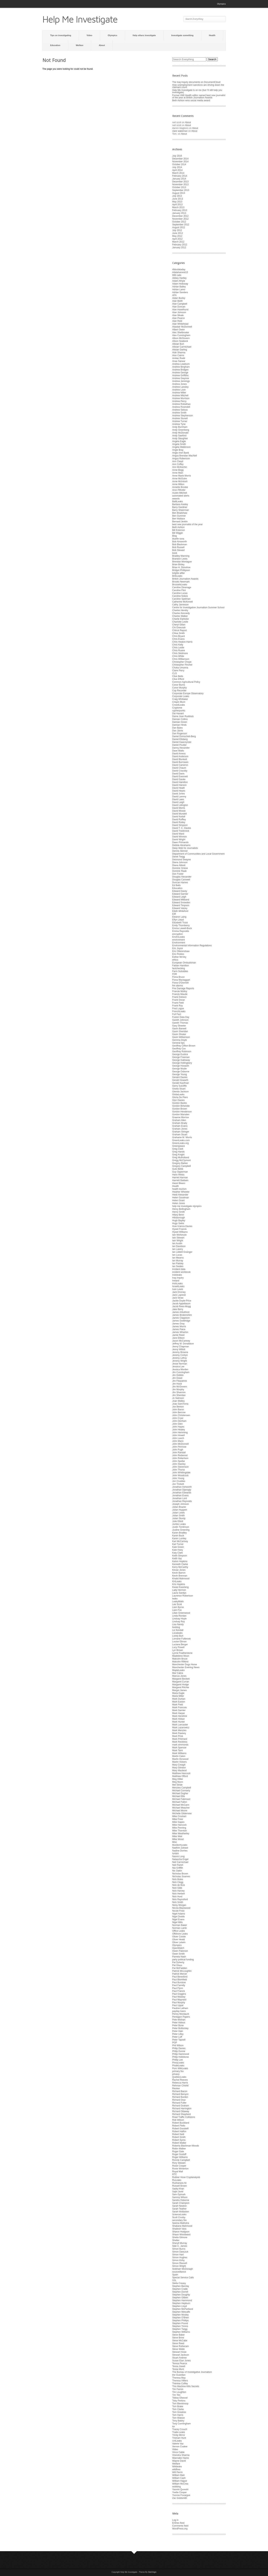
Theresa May (179, 2377)
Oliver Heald (178, 1939)
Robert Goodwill (180, 2128)
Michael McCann (180, 1805)
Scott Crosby (178, 2217)
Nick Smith (177, 1902)
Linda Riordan (179, 1615)
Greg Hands (178, 1151)
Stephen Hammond (182, 2300)
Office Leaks (178, 1931)
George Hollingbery (182, 1063)
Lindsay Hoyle (179, 1618)
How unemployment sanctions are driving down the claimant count (198, 86)
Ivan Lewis (177, 1289)
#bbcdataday (178, 269)
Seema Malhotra (180, 2223)
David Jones (178, 793)
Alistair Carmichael (181, 346)
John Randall (179, 1452)
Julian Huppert (179, 1509)
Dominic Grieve (180, 868)
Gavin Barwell (179, 1028)
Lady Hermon (179, 1590)
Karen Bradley (179, 1532)
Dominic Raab (179, 871)
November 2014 (180, 161)
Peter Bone (178, 2025)
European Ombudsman (184, 962)
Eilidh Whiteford (180, 911)
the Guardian (178, 2375)
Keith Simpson (179, 1555)
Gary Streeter (179, 1025)
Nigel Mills (177, 1922)
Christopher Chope (182, 662)
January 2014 (179, 178)
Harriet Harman (180, 1177)
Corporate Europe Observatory (188, 693)
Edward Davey (179, 891)
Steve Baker (178, 2334)
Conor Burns (178, 684)
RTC (174, 2174)
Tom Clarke (178, 2409)
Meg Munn (177, 1782)
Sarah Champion (180, 2203)
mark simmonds (180, 1744)
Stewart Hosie (179, 2352)
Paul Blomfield (179, 1979)
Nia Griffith (177, 1868)
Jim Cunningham (180, 1372)
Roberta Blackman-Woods (185, 2145)
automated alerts (180, 495)
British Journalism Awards (185, 578)
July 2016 (177, 155)
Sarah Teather (179, 2208)
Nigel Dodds (178, 1916)
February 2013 (179, 210)
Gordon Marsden (180, 1114)
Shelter (176, 2240)
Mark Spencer (179, 1747)
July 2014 (177, 167)
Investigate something (182, 35)
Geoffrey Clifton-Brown (183, 1045)
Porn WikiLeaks (180, 2068)
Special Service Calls (183, 2277)
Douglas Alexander (182, 876)
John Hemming (180, 1432)
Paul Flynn (177, 1988)
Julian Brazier (179, 1507)
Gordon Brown (179, 1108)
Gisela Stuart (178, 1088)
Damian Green (179, 722)
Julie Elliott (177, 1521)
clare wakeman (180, 131)
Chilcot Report (179, 630)
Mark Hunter (178, 1721)
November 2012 (180, 219)
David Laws (178, 799)
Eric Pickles (178, 954)
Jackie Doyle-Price (181, 1300)
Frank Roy (177, 1005)
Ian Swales (178, 1266)
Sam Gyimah (178, 2194)
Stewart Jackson (180, 2355)
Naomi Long (178, 1856)
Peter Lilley (178, 2034)
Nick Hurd (177, 1896)
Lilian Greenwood (181, 1613)
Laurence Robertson (182, 1595)
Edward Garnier (180, 894)
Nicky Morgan (179, 1905)
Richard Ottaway (180, 2111)
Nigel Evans (178, 1919)
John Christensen (181, 1415)
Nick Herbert (178, 1893)
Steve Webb (178, 2349)
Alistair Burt (178, 344)
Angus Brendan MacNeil (184, 455)
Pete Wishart (178, 2019)
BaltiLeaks (177, 501)
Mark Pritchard (179, 1739)
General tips (178, 1043)
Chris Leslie (178, 647)
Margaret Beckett (181, 1678)
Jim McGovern (179, 1386)
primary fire (178, 2071)
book (174, 553)
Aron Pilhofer (178, 490)
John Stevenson (180, 1467)
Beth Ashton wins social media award (191, 100)
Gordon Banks (179, 1103)
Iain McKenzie (179, 1234)
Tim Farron (177, 2389)
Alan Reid (177, 321)
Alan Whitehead (180, 324)
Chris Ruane (178, 650)
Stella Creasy (179, 2283)
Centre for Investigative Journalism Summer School (198, 607)
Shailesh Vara (179, 2228)
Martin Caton (178, 1756)
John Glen (177, 1424)
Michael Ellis (178, 1796)
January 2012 (179, 247)
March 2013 (178, 207)
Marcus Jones (179, 1676)
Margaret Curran (180, 1681)
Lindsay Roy (178, 1621)
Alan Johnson (179, 312)
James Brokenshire (182, 1315)
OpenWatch (178, 1948)
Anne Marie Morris (181, 475)
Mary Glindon (179, 1767)
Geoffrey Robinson (181, 1051)
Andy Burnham (179, 427)
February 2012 (179, 244)
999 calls (176, 275)
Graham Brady (179, 1123)
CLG (174, 673)
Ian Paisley (178, 1263)
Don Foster (178, 874)
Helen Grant (178, 1200)
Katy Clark (177, 1552)
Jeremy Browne (180, 1352)
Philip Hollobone (180, 2057)
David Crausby (179, 770)
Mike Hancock (179, 1825)
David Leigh (178, 802)
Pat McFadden (179, 1968)
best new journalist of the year (187, 524)
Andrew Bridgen (180, 369)
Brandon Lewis (179, 558)
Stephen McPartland (182, 2309)
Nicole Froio (178, 1911)
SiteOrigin (152, 2572)
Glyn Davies (178, 1100)
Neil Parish (177, 1865)
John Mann (178, 1441)
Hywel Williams (180, 1232)
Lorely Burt (177, 1636)
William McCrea (180, 2483)
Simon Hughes (179, 2257)
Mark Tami (177, 1750)
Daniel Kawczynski (181, 742)
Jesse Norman (179, 1363)
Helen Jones (178, 1203)
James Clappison (181, 1318)
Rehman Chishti (180, 2085)
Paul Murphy (178, 2002)
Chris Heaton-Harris (182, 642)
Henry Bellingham (181, 1209)
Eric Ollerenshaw (181, 951)
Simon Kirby (178, 2260)
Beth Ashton (178, 527)
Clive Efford (178, 679)
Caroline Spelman (181, 599)
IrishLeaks (177, 1283)
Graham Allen (179, 1120)
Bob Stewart (178, 550)
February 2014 (179, 176)
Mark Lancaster (180, 1724)
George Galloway (181, 1060)
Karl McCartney (180, 1541)
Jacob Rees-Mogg (181, 1306)
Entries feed (178, 2523)
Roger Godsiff (179, 2154)
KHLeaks (177, 1581)
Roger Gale (178, 2151)
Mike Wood (178, 1839)
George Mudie (179, 1068)
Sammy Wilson (180, 2197)
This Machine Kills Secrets (185, 2386)
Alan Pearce (178, 318)
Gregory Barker (180, 1163)
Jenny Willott (178, 1349)
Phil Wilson (178, 2045)
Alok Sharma (178, 352)
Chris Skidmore (180, 653)
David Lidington (180, 805)
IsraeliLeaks (178, 1286)
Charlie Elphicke (180, 619)
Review (176, 2088)
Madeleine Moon (180, 1656)
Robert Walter (179, 2143)
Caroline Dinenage (181, 587)
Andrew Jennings (181, 381)
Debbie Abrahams (181, 845)
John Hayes (178, 1426)
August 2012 (178, 227)
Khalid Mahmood (180, 1578)
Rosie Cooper (179, 2165)
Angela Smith (179, 444)
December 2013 (180, 181)
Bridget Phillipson (181, 570)
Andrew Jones (179, 384)
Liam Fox (177, 1610)
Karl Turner (178, 1544)
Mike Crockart (179, 1816)
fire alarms (177, 985)
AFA (174, 295)
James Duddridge (181, 1320)
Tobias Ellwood (180, 2397)
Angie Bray (178, 450)
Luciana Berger (180, 1644)
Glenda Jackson (180, 1091)
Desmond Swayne (181, 859)
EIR (174, 914)
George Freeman (181, 1057)
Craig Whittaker (180, 699)
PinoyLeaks (178, 2062)
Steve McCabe (179, 2340)
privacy (176, 2074)
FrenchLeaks (178, 1011)
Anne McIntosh (180, 481)
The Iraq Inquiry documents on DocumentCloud (196, 82)
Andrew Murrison (181, 398)
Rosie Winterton (180, 2168)
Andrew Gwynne (180, 378)
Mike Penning (179, 1827)
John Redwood (180, 1455)
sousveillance (179, 2271)
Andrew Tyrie (179, 424)
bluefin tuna (178, 538)
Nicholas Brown (180, 1873)
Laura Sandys (179, 1593)
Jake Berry (177, 1309)
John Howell (178, 1435)
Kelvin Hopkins (179, 1561)
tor (173, 2426)
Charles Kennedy (181, 613)
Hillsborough (178, 1217)
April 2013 (177, 204)
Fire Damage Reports (183, 988)
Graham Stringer (180, 1131)
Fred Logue (178, 1008)
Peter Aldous (178, 2022)
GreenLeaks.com (181, 1140)
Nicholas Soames (181, 1876)
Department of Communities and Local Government (198, 853)
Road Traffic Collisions (183, 2117)
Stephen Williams (181, 2332)
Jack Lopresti (179, 1295)
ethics (175, 959)
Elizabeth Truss (180, 922)
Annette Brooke (180, 487)
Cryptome (177, 707)
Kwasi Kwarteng (180, 1587)
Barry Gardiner (179, 507)
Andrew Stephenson (182, 415)
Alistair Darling (179, 349)
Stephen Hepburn (181, 2303)
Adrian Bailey (179, 286)
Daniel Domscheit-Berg (184, 736)
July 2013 (177, 196)
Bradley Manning (180, 556)
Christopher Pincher (182, 664)
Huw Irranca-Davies (182, 1226)
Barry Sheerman (180, 510)
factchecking (178, 968)
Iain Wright (177, 1240)
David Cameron (180, 765)
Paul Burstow (179, 1982)
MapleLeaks (178, 1670)
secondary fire (179, 2220)
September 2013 (180, 190)
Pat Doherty (178, 1962)
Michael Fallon (179, 1802)
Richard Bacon (179, 2091)
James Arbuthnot (180, 1312)
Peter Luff (177, 2037)
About (102, 45)
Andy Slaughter (180, 438)
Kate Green (178, 1547)
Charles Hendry (180, 610)
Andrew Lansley (180, 387)
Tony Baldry (178, 2420)
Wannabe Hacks (180, 2458)
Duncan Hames (180, 882)
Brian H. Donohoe (181, 567)
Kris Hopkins (178, 1584)
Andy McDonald (180, 432)
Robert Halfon (179, 2131)
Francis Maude (179, 994)
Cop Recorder (179, 690)
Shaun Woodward (181, 2234)
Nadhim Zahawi (180, 1847)
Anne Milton (178, 484)
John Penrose (179, 1446)
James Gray (178, 1323)
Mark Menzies (179, 1730)
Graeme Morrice (180, 1117)
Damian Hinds (179, 725)
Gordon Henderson (182, 1111)
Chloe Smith (178, 633)
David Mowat (178, 811)
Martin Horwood (180, 1759)
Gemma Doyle (179, 1040)
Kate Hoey (177, 1550)
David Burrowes (180, 762)
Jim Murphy (178, 1389)
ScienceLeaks (179, 2214)
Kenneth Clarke (180, 1564)
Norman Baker (179, 1925)
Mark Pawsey (179, 1733)
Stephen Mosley (180, 2314)
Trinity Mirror (178, 2435)
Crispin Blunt (178, 702)
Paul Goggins (179, 1994)
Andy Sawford (179, 435)
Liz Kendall (178, 1630)
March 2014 (178, 173)
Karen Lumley (179, 1538)
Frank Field (178, 1002)
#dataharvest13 (180, 272)
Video (89, 35)
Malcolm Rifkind (180, 1661)
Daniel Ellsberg (180, 739)
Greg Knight (178, 1154)
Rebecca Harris (180, 2082)
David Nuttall (178, 816)
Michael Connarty (181, 1790)
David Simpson (180, 825)
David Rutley (178, 822)
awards (176, 498)
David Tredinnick (180, 831)
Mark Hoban (178, 1719)
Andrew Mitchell (180, 395)
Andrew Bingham (181, 367)
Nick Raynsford (180, 1899)
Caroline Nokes (180, 596)
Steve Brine (178, 2337)
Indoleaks (177, 1275)
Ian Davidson (179, 1246)
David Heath (178, 788)
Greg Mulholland (180, 1157)
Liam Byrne (178, 1607)
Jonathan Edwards (181, 1492)
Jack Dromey (179, 1292)
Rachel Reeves (180, 2080)
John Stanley (178, 1464)
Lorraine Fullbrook (181, 1638)
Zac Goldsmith (179, 2498)
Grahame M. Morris (182, 1137)
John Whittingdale (181, 1472)
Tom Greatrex (179, 2412)
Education (55, 45)
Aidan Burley (178, 298)
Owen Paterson (180, 1951)
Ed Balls (176, 885)
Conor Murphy (179, 687)
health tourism (179, 1189)
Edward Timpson (180, 905)
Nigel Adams (178, 1913)
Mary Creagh (178, 1764)
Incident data (178, 1269)
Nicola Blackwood (181, 1908)
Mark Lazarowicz (180, 1727)
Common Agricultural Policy (186, 682)
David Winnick (179, 836)
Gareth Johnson (180, 1020)
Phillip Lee (177, 2059)
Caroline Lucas (180, 593)
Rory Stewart (178, 2163)
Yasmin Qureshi (180, 2489)
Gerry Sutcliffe (179, 1086)
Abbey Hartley (179, 278)
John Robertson (180, 1458)
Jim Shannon (179, 1392)
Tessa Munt (178, 2369)
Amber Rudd (178, 358)
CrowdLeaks (178, 705)
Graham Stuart (179, 1134)
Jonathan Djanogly (181, 1489)
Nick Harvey (178, 1890)
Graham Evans (180, 1126)
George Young (179, 1074)
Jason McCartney (181, 1340)
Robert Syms (178, 2140)
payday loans (179, 2011)
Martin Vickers (179, 1762)
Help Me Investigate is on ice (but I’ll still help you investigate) (197, 91)
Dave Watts (178, 750)
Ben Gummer (179, 515)
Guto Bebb (177, 1169)
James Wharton (180, 1332)
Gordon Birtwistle (181, 1106)
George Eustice (180, 1054)
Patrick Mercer (179, 1974)
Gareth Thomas (180, 1023)
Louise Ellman (179, 1641)
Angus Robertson (181, 458)
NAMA (175, 1853)
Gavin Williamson (181, 1037)
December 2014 (180, 158)
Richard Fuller (179, 2102)
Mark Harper (178, 1713)
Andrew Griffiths (180, 375)
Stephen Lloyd (179, 2306)
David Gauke (178, 779)
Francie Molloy (179, 991)
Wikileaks (177, 2466)
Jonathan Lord (179, 1498)
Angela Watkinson (181, 447)
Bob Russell (178, 547)
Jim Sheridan (179, 1395)
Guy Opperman (180, 1171)
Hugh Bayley (178, 1220)
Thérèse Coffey (180, 2383)
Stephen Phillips (180, 2320)
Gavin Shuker (179, 1034)
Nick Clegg (177, 1882)
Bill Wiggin (177, 533)
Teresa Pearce (179, 2363)
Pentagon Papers (181, 2017)
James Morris (179, 1326)
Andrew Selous (180, 409)
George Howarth (180, 1065)
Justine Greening (181, 1530)
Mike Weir (177, 1836)
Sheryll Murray (179, 2243)
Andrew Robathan (181, 404)
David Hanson (179, 785)
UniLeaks (177, 2440)
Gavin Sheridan (180, 1031)
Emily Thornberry (181, 925)
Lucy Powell (178, 1647)
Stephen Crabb (180, 2289)
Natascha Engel (180, 1859)
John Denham (179, 1421)
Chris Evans (178, 639)
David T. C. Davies (181, 828)
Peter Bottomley (180, 2028)
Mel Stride (177, 1784)
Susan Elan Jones (181, 2360)
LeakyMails (178, 1601)
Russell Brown (179, 2186)
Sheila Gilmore (179, 2237)
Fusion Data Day (180, 1017)
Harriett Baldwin (180, 1180)
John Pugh (177, 1449)
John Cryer (178, 1418)
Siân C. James (179, 2246)
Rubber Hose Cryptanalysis (186, 2177)
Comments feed (180, 2525)
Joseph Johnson (180, 1504)
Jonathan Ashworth (182, 1487)
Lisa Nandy (178, 1624)
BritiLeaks (177, 576)
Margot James (179, 1690)
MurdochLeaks (179, 1845)
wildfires (176, 2469)
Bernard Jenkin (180, 521)
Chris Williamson (180, 659)
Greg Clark (177, 1149)
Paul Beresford (179, 1976)
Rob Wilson (178, 2120)
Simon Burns (178, 2249)
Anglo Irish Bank (180, 452)
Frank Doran (178, 1000)
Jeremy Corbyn (180, 1355)
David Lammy (179, 796)
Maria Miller (178, 1696)
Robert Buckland (180, 2122)
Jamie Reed (178, 1335)
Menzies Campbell (181, 1787)
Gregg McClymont (181, 1160)
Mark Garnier (179, 1710)
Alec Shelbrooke (180, 332)
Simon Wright (179, 2266)
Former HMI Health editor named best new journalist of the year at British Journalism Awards (198, 96)
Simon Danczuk (180, 2251)
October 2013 (179, 187)
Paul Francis (178, 1991)
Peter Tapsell (178, 2039)
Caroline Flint (179, 590)
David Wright (178, 839)
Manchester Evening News (186, 1667)
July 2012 (177, 230)
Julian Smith (178, 1515)
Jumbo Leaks (179, 1524)
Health (212, 35)
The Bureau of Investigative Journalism (192, 2372)
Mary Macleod (179, 1770)
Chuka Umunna (180, 667)
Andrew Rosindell (181, 407)
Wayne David (179, 2461)
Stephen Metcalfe (181, 2312)
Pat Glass (177, 1965)
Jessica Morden (180, 1369)
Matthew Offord (180, 1776)
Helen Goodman (180, 1197)
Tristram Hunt (179, 2438)
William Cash (179, 2478)
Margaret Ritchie (180, 1687)
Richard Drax (179, 2100)
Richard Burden (180, 2097)
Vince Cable (178, 2452)
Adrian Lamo (178, 289)
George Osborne (180, 1071)
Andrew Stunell (180, 418)
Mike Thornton (179, 1830)
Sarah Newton (179, 2206)
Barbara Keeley (180, 504)
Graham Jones (179, 1128)
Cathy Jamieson (180, 604)
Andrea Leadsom (181, 364)
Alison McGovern (181, 338)
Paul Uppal (178, 2005)
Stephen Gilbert (180, 2297)
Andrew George (180, 372)
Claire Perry (178, 670)
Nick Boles (177, 1879)
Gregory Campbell (181, 1166)
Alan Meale (178, 315)
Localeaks (177, 1633)
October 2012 (179, 221)
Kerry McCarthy (180, 1567)
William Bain (178, 2475)
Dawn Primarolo (180, 842)
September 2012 (180, 224)
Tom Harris (177, 2415)
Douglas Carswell (181, 879)
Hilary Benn (178, 1214)
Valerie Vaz (178, 2443)
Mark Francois (179, 1707)
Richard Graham (180, 2105)
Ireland (175, 1280)
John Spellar (178, 1461)
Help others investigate (144, 35)
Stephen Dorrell (180, 2291)
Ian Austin (177, 1243)
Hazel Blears (178, 1183)
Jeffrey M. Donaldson (183, 1343)
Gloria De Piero (180, 1097)
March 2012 (178, 241)
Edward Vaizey (179, 908)
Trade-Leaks (178, 2432)
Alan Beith (177, 301)
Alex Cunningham (181, 335)
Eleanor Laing (179, 917)
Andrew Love (179, 389)
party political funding (183, 1959)
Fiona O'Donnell (180, 982)
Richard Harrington (182, 2108)
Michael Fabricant (181, 1799)
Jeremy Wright (179, 1361)
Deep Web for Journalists (185, 848)
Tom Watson (178, 2418)
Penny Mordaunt (180, 2014)
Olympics (221, 4)
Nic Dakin (177, 1870)
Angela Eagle (179, 441)
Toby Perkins (178, 2400)
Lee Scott (177, 1604)
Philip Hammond (180, 2054)
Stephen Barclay (180, 2286)
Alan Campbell (179, 303)
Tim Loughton (179, 2392)
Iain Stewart (178, 1237)
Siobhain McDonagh (182, 2269)
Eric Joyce (177, 948)
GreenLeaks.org (180, 1143)
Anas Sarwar (178, 361)
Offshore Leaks (180, 1933)
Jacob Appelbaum (181, 1303)
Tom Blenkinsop (180, 2403)
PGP (174, 2042)
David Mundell (179, 813)
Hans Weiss (178, 1174)
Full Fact (176, 1014)
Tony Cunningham (181, 2423)
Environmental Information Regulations (192, 945)
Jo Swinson (178, 1398)
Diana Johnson (180, 862)
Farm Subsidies (180, 971)
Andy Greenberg (180, 430)
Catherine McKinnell (182, 601)
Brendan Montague (182, 561)
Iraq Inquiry (178, 1277)
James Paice (178, 1329)
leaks (175, 1598)
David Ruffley (179, 819)
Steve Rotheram (180, 2346)
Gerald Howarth (180, 1080)
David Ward (178, 833)
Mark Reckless (179, 1742)
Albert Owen (178, 329)
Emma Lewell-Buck (182, 928)
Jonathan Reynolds (182, 1501)
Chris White (178, 656)
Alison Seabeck (180, 341)
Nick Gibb (177, 1888)
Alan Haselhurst (180, 309)
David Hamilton (180, 782)
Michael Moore (179, 1810)
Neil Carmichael (180, 1862)
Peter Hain (177, 2031)
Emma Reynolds (180, 931)
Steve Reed (178, 2343)
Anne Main (177, 473)
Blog (174, 536)
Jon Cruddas (178, 1481)
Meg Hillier (177, 1779)
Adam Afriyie (178, 281)
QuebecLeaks (179, 2077)
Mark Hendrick (179, 1716)
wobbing (176, 2486)
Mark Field (177, 1704)
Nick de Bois (178, 1885)
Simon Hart (178, 2254)
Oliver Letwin (178, 1942)
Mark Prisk (177, 1736)
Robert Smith (179, 2137)
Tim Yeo (176, 2395)
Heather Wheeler (181, 1192)
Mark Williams (179, 1753)
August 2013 (178, 193)
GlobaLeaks (178, 1094)
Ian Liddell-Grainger (182, 1252)
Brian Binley (178, 564)
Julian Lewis (178, 1512)
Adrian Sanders (180, 292)
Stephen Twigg (179, 2329)
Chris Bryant (178, 636)
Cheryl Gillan (178, 624)
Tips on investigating (60, 35)
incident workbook (181, 1272)
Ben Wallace (178, 518)
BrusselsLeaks (179, 584)
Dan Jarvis (177, 730)
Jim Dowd (177, 1378)
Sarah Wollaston (180, 2211)
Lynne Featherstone (182, 1653)
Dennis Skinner (180, 851)
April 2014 (177, 170)
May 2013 (177, 201)
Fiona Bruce (178, 977)
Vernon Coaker (180, 2446)
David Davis (178, 773)
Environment (178, 942)
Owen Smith (178, 1953)
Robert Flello (178, 2125)
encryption (177, 934)
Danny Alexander (181, 748)
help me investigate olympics (187, 1206)
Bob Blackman (179, 544)
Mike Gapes (178, 1822)
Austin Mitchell (179, 493)
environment (178, 939)
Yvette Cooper (179, 2492)
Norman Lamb (179, 1928)
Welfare (79, 45)
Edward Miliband (180, 899)
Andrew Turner (179, 421)
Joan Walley (178, 1401)
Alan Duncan (178, 306)
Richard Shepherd (181, 2114)
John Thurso (178, 1469)
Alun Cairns (178, 355)
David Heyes (178, 790)
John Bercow (178, 1412)
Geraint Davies (179, 1077)
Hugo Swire (178, 1223)
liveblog (176, 1627)
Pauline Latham (180, 2008)
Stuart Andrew (179, 2357)
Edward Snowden (181, 902)
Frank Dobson (179, 997)
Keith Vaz (177, 1558)
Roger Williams (180, 2157)
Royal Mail (177, 2171)
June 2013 (177, 198)
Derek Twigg (178, 856)
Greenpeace (178, 1146)
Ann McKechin (179, 467)
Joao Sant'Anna (180, 1403)
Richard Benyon (180, 2094)
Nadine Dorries (180, 1850)
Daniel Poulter (179, 745)
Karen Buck (178, 1535)
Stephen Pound (180, 2323)
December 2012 (180, 216)
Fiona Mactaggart (181, 980)
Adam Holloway (180, 283)
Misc (174, 1842)
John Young (178, 1478)
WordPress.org (180, 2528)
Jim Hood (177, 1383)
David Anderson (180, 756)
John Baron (178, 1409)
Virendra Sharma (181, 2455)
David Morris (178, 808)
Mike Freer (177, 1819)
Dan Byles (177, 727)
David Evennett (180, 776)
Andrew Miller (179, 392)
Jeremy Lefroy (179, 1358)
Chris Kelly (177, 644)
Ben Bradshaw (179, 513)
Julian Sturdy (178, 1518)
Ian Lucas (177, 1255)
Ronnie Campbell (181, 2160)
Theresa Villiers (180, 2380)
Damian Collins (180, 719)
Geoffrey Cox (179, 1048)
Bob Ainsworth (179, 541)
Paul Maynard (179, 1999)
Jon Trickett (178, 1484)
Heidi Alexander (180, 1194)
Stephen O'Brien (180, 2317)
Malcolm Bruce (179, 1658)
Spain (175, 2274)
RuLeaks (176, 2180)
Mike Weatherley (180, 1833)
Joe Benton (178, 1406)
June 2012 (177, 233)
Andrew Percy (179, 401)
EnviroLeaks (178, 937)
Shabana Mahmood (182, 2226)
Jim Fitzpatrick (179, 1381)
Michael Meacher (181, 1807)
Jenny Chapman (180, 1346)
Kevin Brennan (179, 1575)
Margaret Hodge (180, 1684)
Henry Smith (178, 1212)
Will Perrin (177, 2472)
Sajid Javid (177, 2191)
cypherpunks (178, 710)
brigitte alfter (178, 573)
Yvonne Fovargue (181, 2495)
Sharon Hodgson (180, 2231)
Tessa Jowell (178, 2366)
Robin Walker (179, 2148)
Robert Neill (178, 2134)
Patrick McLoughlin (182, 1971)
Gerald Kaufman (180, 1083)
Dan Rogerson (179, 733)
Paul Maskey (178, 1996)
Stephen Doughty (181, 2294)
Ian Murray (177, 1260)
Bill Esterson (178, 530)
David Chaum (179, 768)
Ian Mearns (178, 1257)
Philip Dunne (178, 2051)
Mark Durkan (178, 1699)
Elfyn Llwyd (178, 919)
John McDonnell (180, 1444)
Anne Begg (178, 470)
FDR (174, 974)
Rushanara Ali (179, 2183)
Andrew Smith (179, 412)
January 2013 (179, 213)
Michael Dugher (180, 1793)
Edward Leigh (179, 896)
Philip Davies (178, 2048)
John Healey (178, 1429)
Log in (175, 2520)
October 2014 (179, 164)
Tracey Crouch (179, 2429)
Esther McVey (179, 957)
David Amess (179, 753)
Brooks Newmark (181, 581)
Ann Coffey (178, 464)
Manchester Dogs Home (184, 1664)
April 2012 (177, 239)
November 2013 (180, 184)
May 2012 (177, 236)
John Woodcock (180, 1475)
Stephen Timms (180, 2326)
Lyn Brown (177, 1650)
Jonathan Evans (180, 1495)
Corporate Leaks (180, 696)
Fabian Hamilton (180, 965)
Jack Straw (178, 1297)
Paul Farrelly (178, 1985)
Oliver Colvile (179, 1936)
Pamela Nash (179, 1956)
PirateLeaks (178, 2065)
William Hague (179, 2481)
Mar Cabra (177, 1673)
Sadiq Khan (178, 2188)
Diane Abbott (178, 865)
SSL (174, 2280)
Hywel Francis (179, 1229)
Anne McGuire (179, 478)
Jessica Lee (178, 1366)
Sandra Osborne (180, 2200)
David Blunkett (179, 759)
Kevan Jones (178, 1570)
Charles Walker (180, 616)
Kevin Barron (178, 1572)
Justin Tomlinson (180, 1527)
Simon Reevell (179, 2263)
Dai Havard (178, 713)
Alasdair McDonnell (182, 326)
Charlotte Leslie (180, 621)
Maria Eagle (178, 1693)
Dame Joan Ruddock (183, 716)
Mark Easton (178, 1701)
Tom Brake (177, 2406)
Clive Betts (177, 676)
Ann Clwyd (177, 461)
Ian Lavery (177, 1249)
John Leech (178, 1438)
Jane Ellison (178, 1338)
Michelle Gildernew (182, 1813)
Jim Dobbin (178, 1375)
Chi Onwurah (179, 627)
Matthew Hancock (181, 1773)
